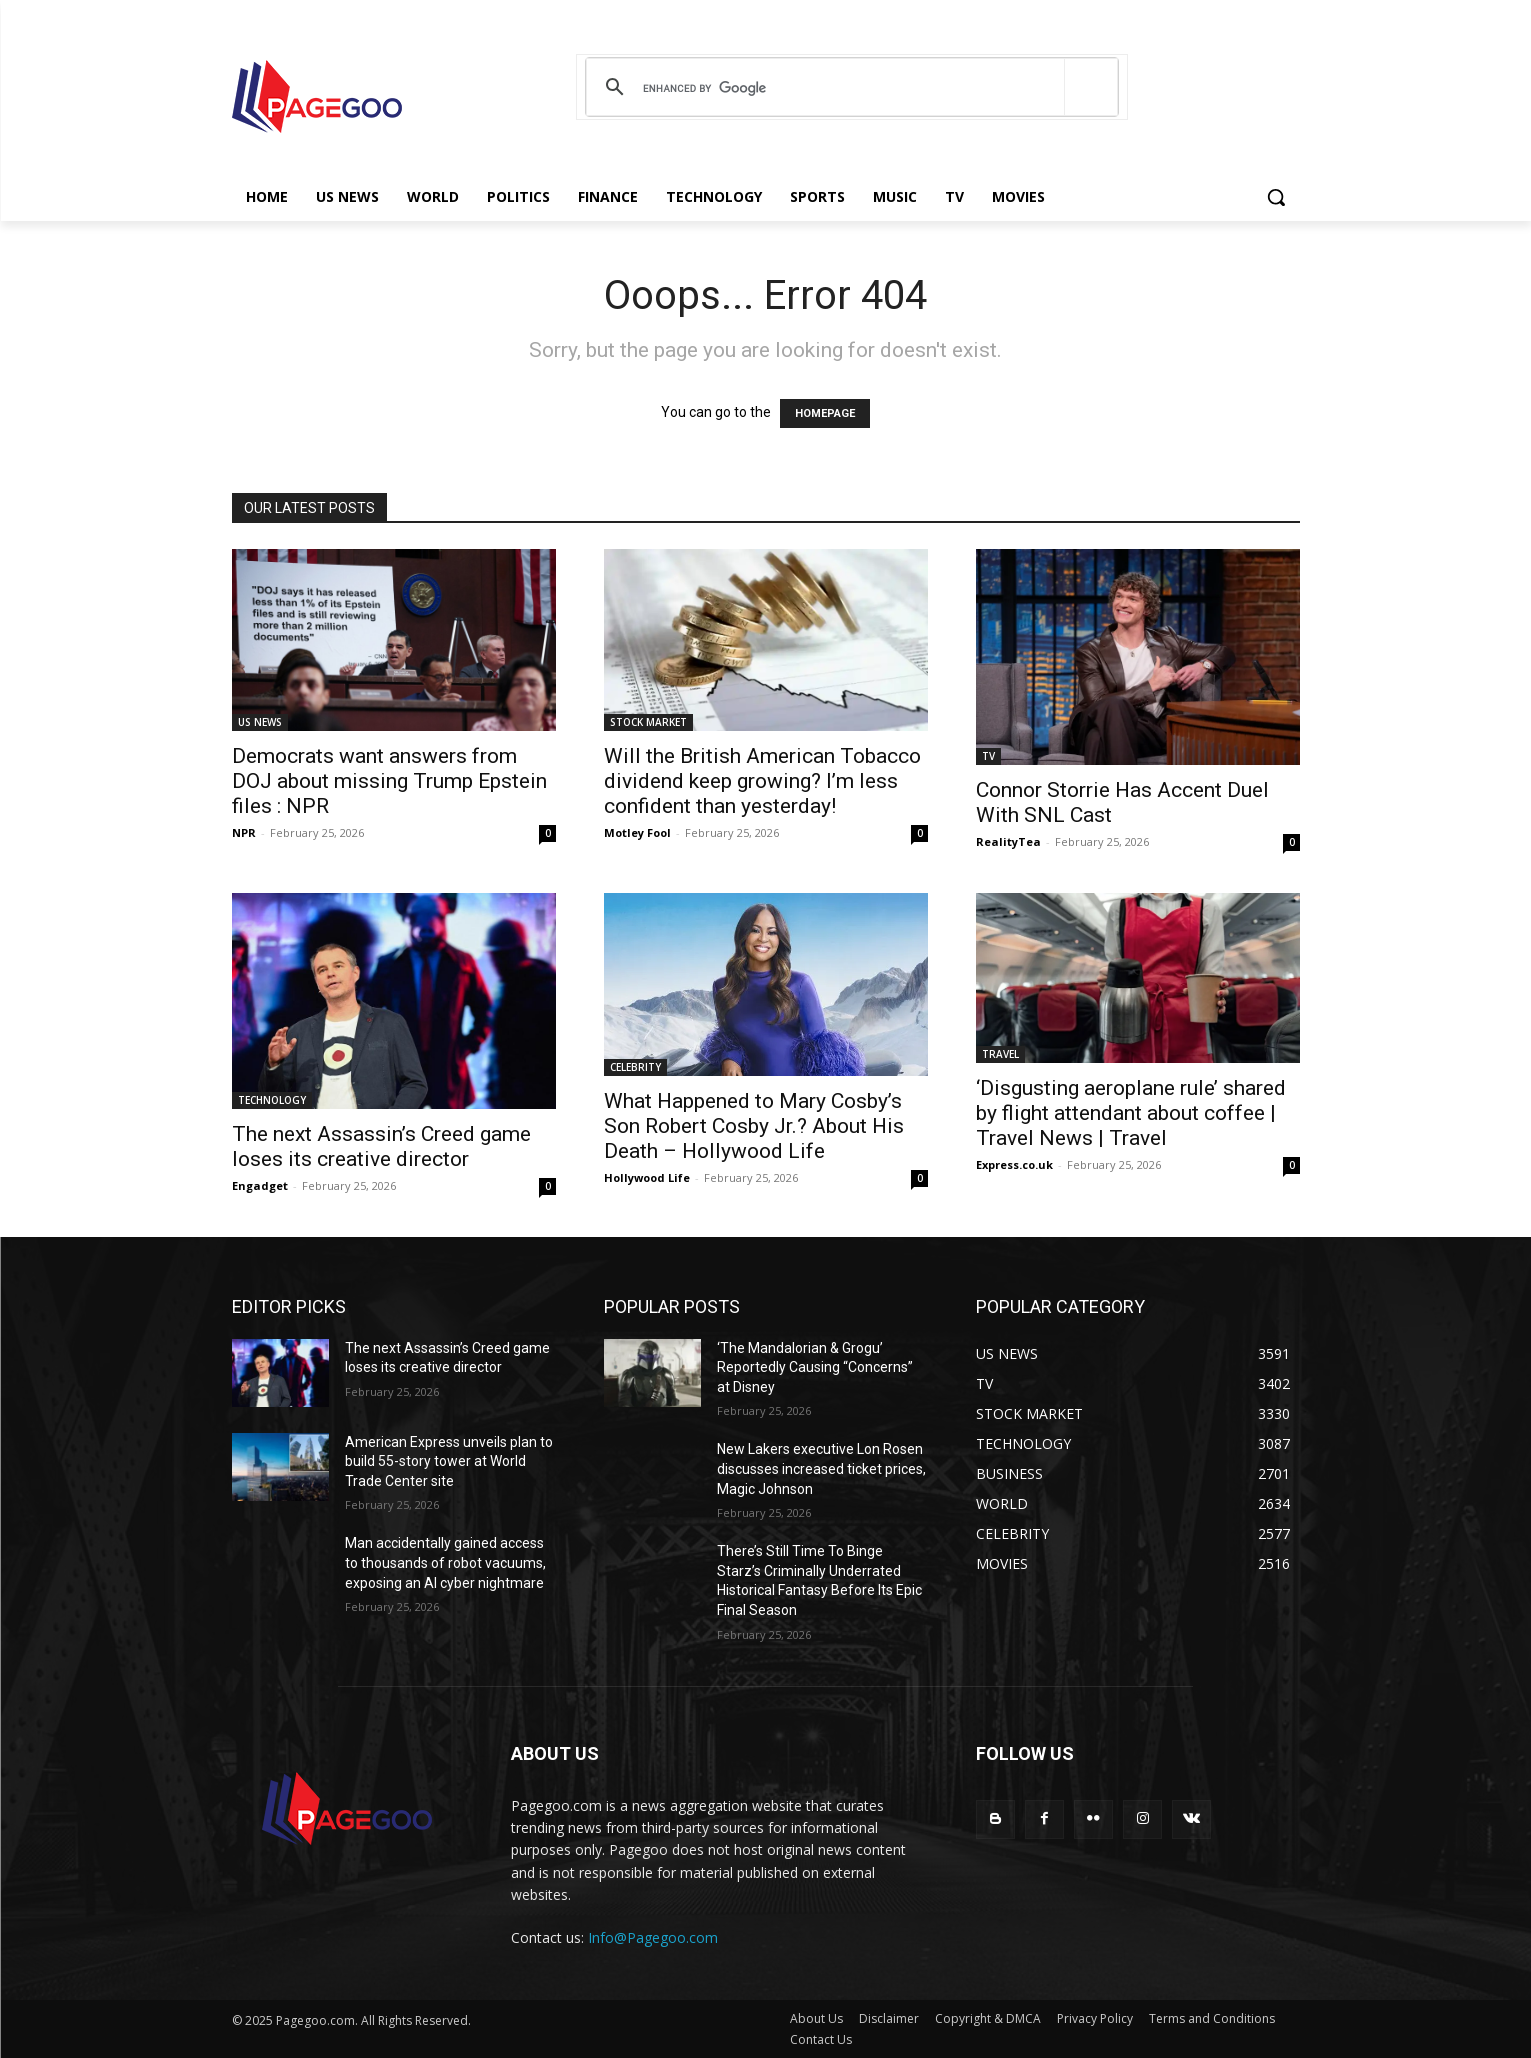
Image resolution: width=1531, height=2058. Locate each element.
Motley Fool (637, 832)
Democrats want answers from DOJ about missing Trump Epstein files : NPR (389, 781)
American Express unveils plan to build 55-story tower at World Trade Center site (449, 1461)
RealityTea (1008, 841)
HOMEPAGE (825, 413)
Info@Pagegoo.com (653, 1937)
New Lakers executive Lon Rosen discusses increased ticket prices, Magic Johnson (821, 1468)
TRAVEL (1000, 1054)
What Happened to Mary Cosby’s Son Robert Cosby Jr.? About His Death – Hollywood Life (754, 1126)
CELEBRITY (635, 1067)
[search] (848, 88)
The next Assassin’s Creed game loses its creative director (381, 1146)
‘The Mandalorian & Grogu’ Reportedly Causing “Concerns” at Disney (815, 1367)
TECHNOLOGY (272, 1100)
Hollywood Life (647, 1177)
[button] (1276, 197)
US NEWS (260, 722)
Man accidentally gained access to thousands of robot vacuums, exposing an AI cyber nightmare (445, 1562)
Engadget (260, 1185)
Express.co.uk (1014, 1164)
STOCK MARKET (648, 722)
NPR (244, 832)
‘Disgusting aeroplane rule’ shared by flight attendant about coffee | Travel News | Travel (1131, 1113)
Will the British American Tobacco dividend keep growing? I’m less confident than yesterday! (762, 781)
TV (988, 756)
